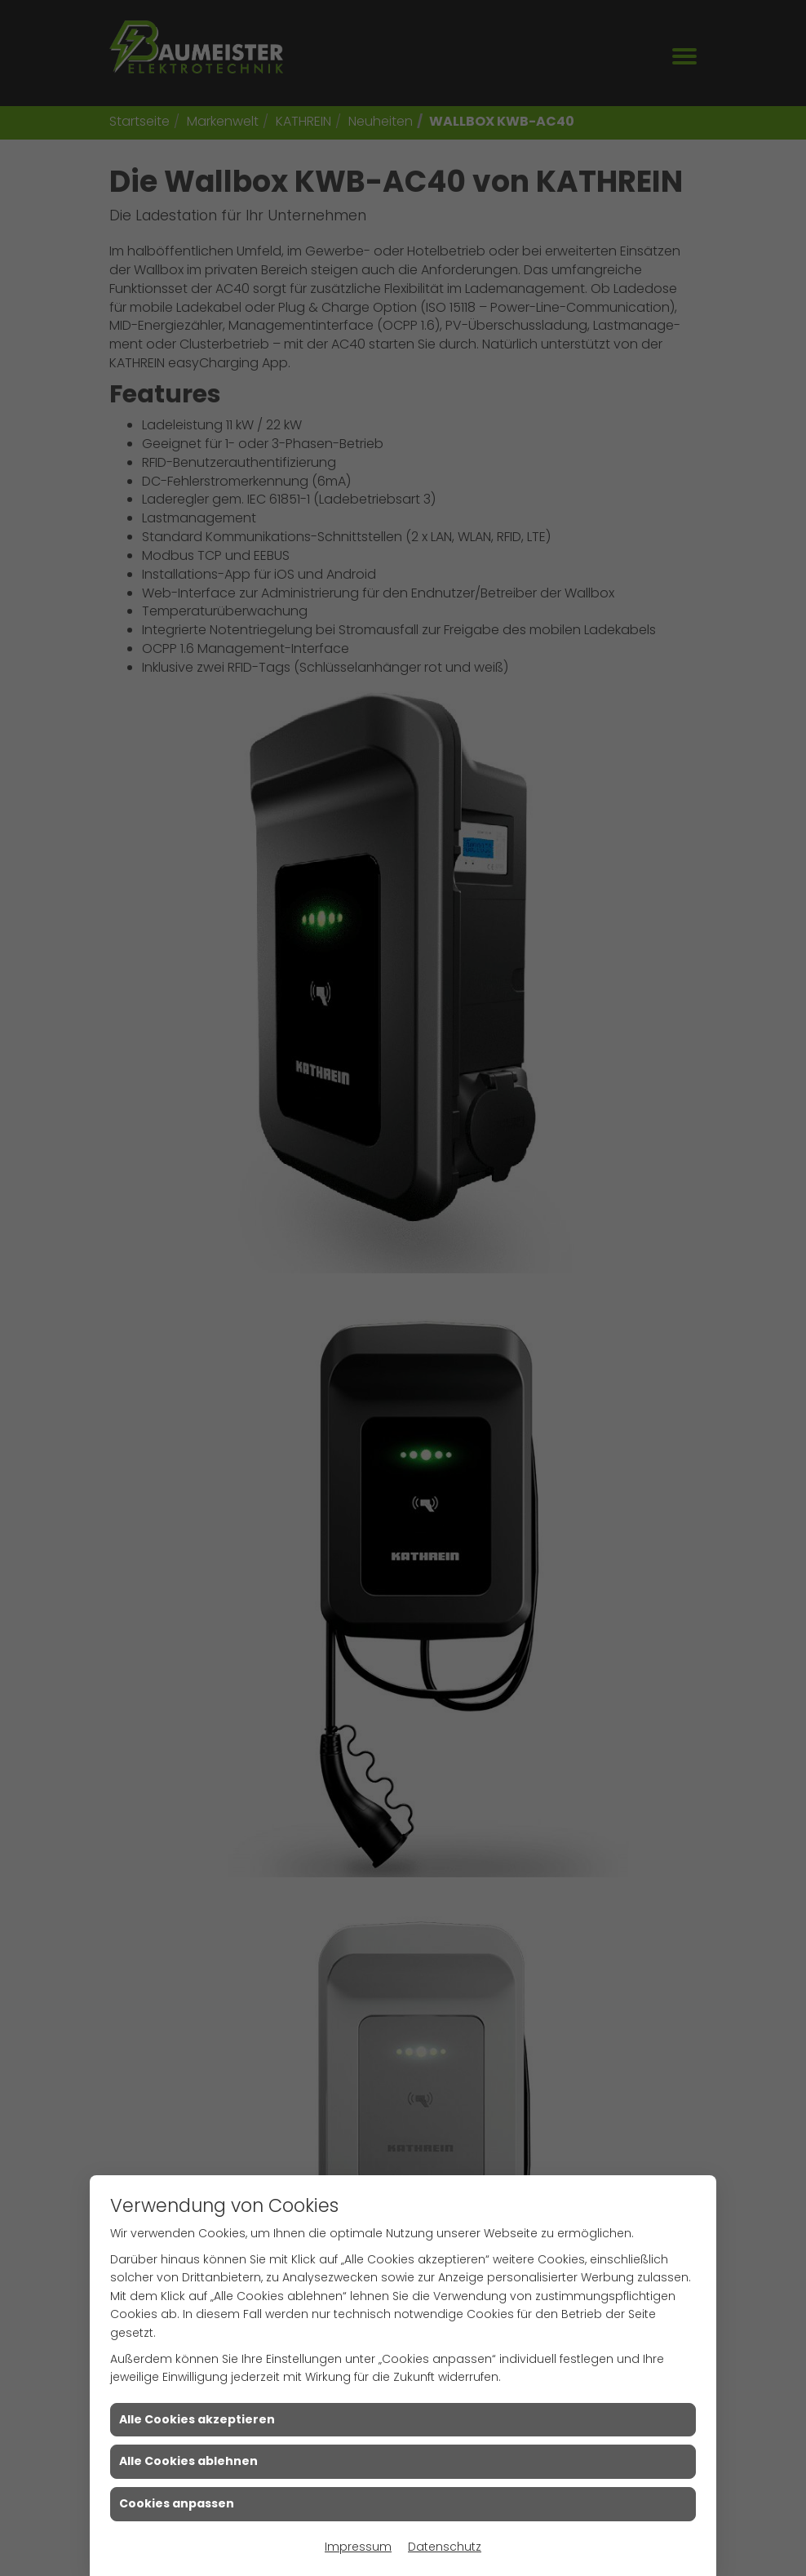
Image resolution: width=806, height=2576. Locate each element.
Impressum (358, 2546)
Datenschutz (444, 2546)
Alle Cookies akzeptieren (197, 2419)
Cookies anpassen (176, 2503)
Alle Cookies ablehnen (188, 2461)
